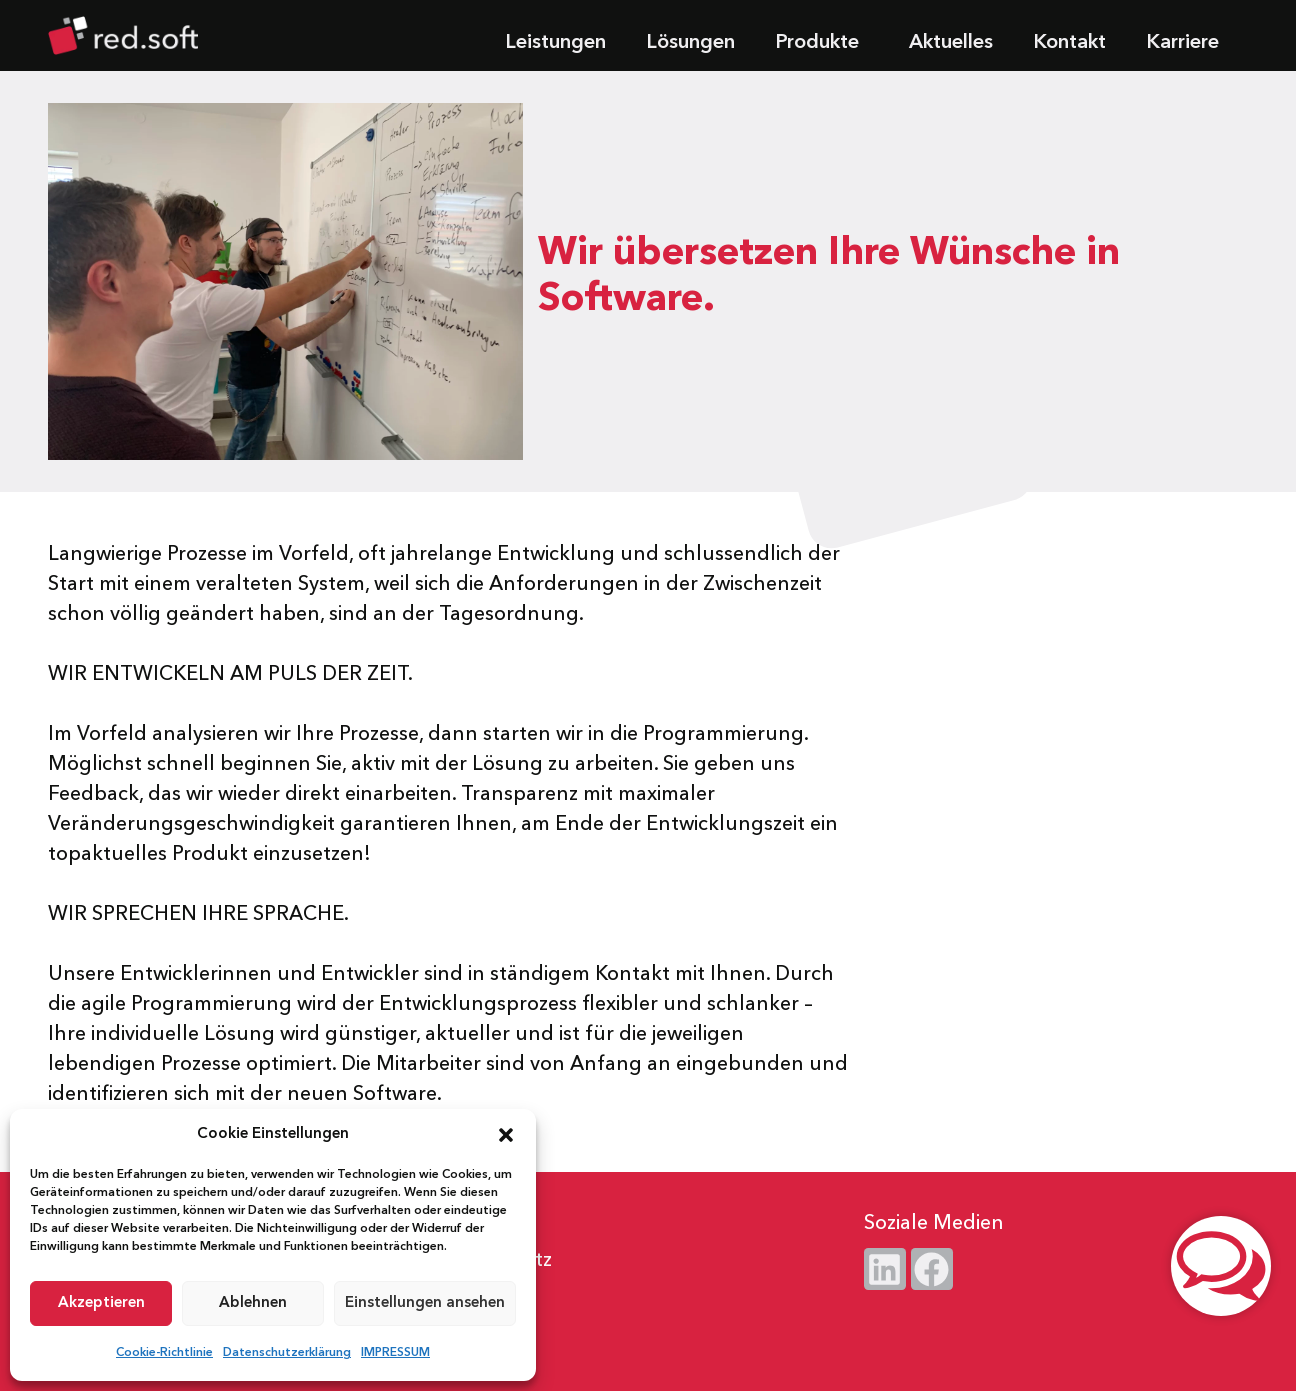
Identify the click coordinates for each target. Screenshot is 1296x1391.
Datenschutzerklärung (287, 1353)
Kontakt (1069, 43)
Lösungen (690, 43)
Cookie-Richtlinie (164, 1353)
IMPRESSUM (395, 1353)
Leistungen (555, 43)
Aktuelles (951, 43)
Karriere (1182, 43)
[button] (506, 1135)
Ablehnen (253, 1303)
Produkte (822, 43)
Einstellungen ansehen (425, 1303)
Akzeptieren (101, 1303)
